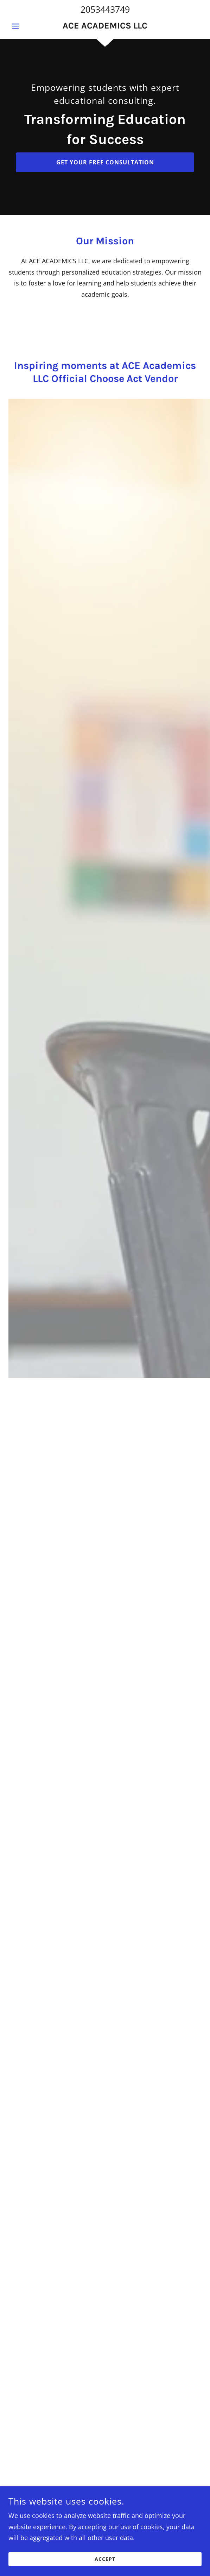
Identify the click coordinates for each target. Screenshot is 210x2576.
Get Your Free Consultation (105, 162)
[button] (22, 26)
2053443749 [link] (105, 9)
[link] (104, 25)
